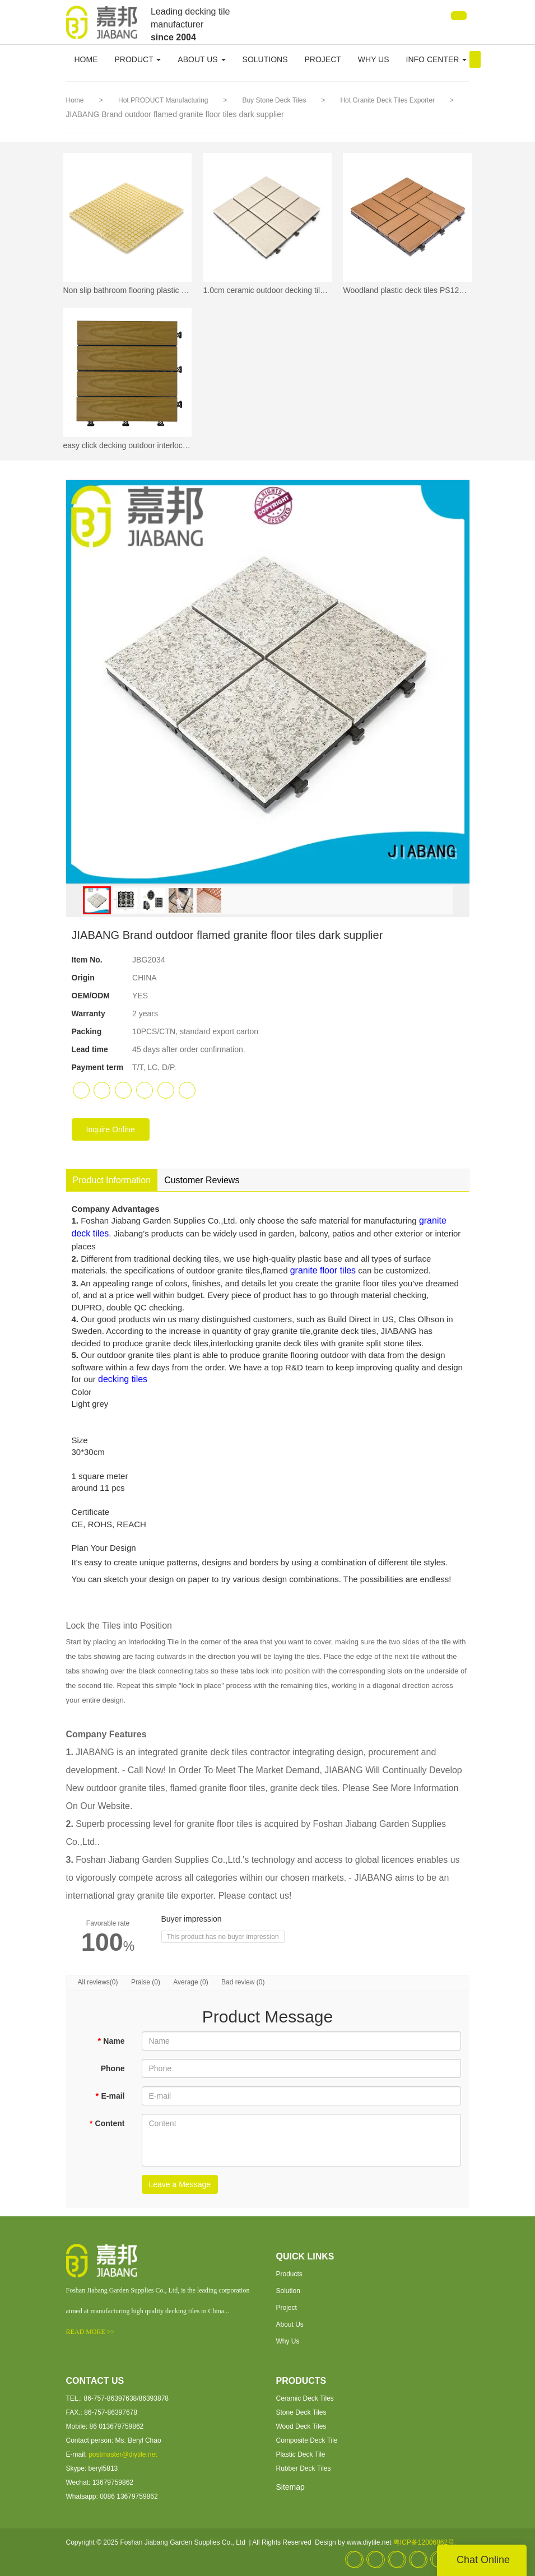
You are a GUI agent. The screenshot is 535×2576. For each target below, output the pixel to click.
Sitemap (290, 2486)
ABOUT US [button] (201, 59)
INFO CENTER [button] (436, 59)
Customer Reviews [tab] (201, 1180)
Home (75, 100)
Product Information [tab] (112, 1180)
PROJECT (322, 59)
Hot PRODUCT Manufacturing (164, 100)
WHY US (373, 59)
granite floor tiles (323, 1270)
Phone (113, 2068)
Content (106, 2123)
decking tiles (122, 1379)
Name (111, 2040)
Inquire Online (110, 1129)
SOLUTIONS (265, 59)
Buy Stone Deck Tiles (275, 100)
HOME (86, 59)
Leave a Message (180, 2184)
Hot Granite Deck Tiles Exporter (388, 100)
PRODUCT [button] (138, 59)
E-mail (109, 2095)
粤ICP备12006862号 (423, 2542)
